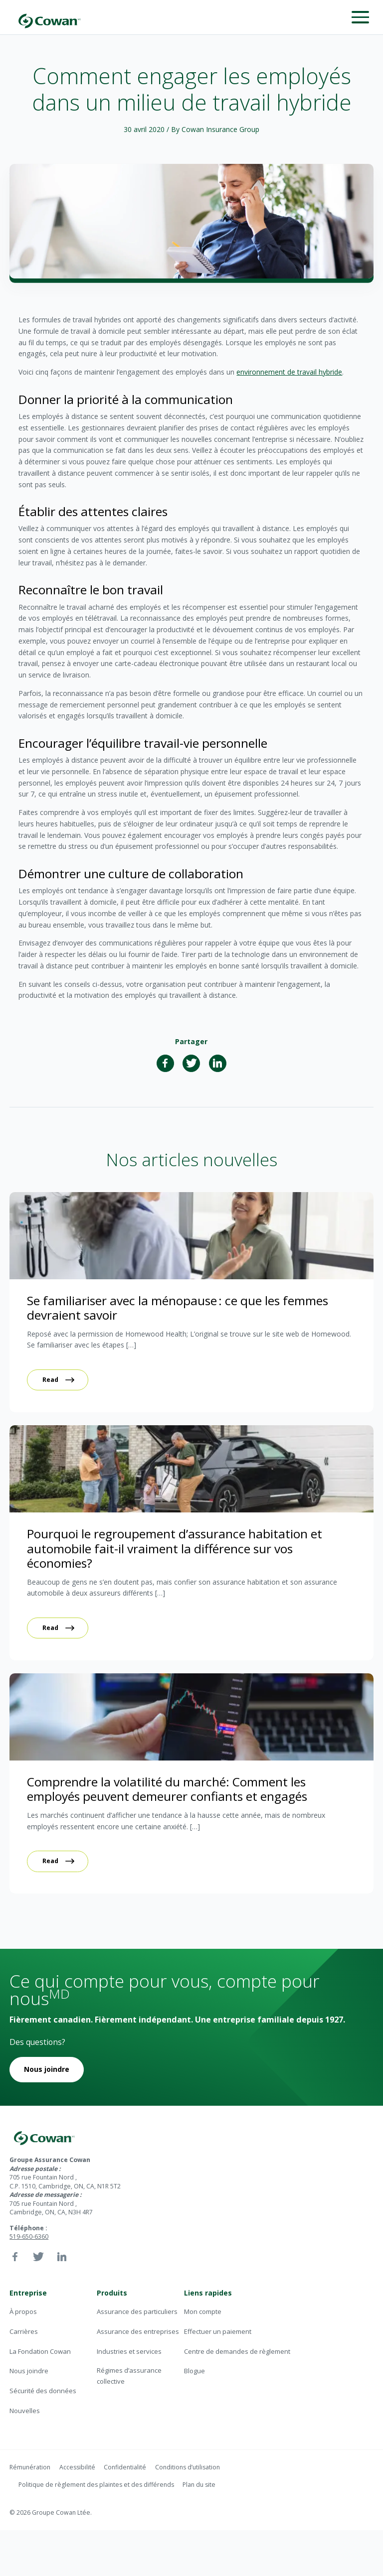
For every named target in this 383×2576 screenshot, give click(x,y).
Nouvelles (24, 2410)
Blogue (194, 2370)
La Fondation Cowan (40, 2351)
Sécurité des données (42, 2390)
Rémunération (29, 2467)
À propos (23, 2311)
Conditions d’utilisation (187, 2467)
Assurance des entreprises (138, 2331)
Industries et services (129, 2351)
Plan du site (199, 2484)
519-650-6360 (28, 2236)
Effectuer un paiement (217, 2331)
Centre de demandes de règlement (237, 2351)
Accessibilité (77, 2467)
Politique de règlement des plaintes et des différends (96, 2484)
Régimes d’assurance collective (129, 2375)
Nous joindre (46, 2069)
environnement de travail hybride (289, 372)
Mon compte (202, 2311)
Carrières (23, 2331)
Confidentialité (125, 2467)
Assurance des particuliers (137, 2311)
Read (50, 1379)
